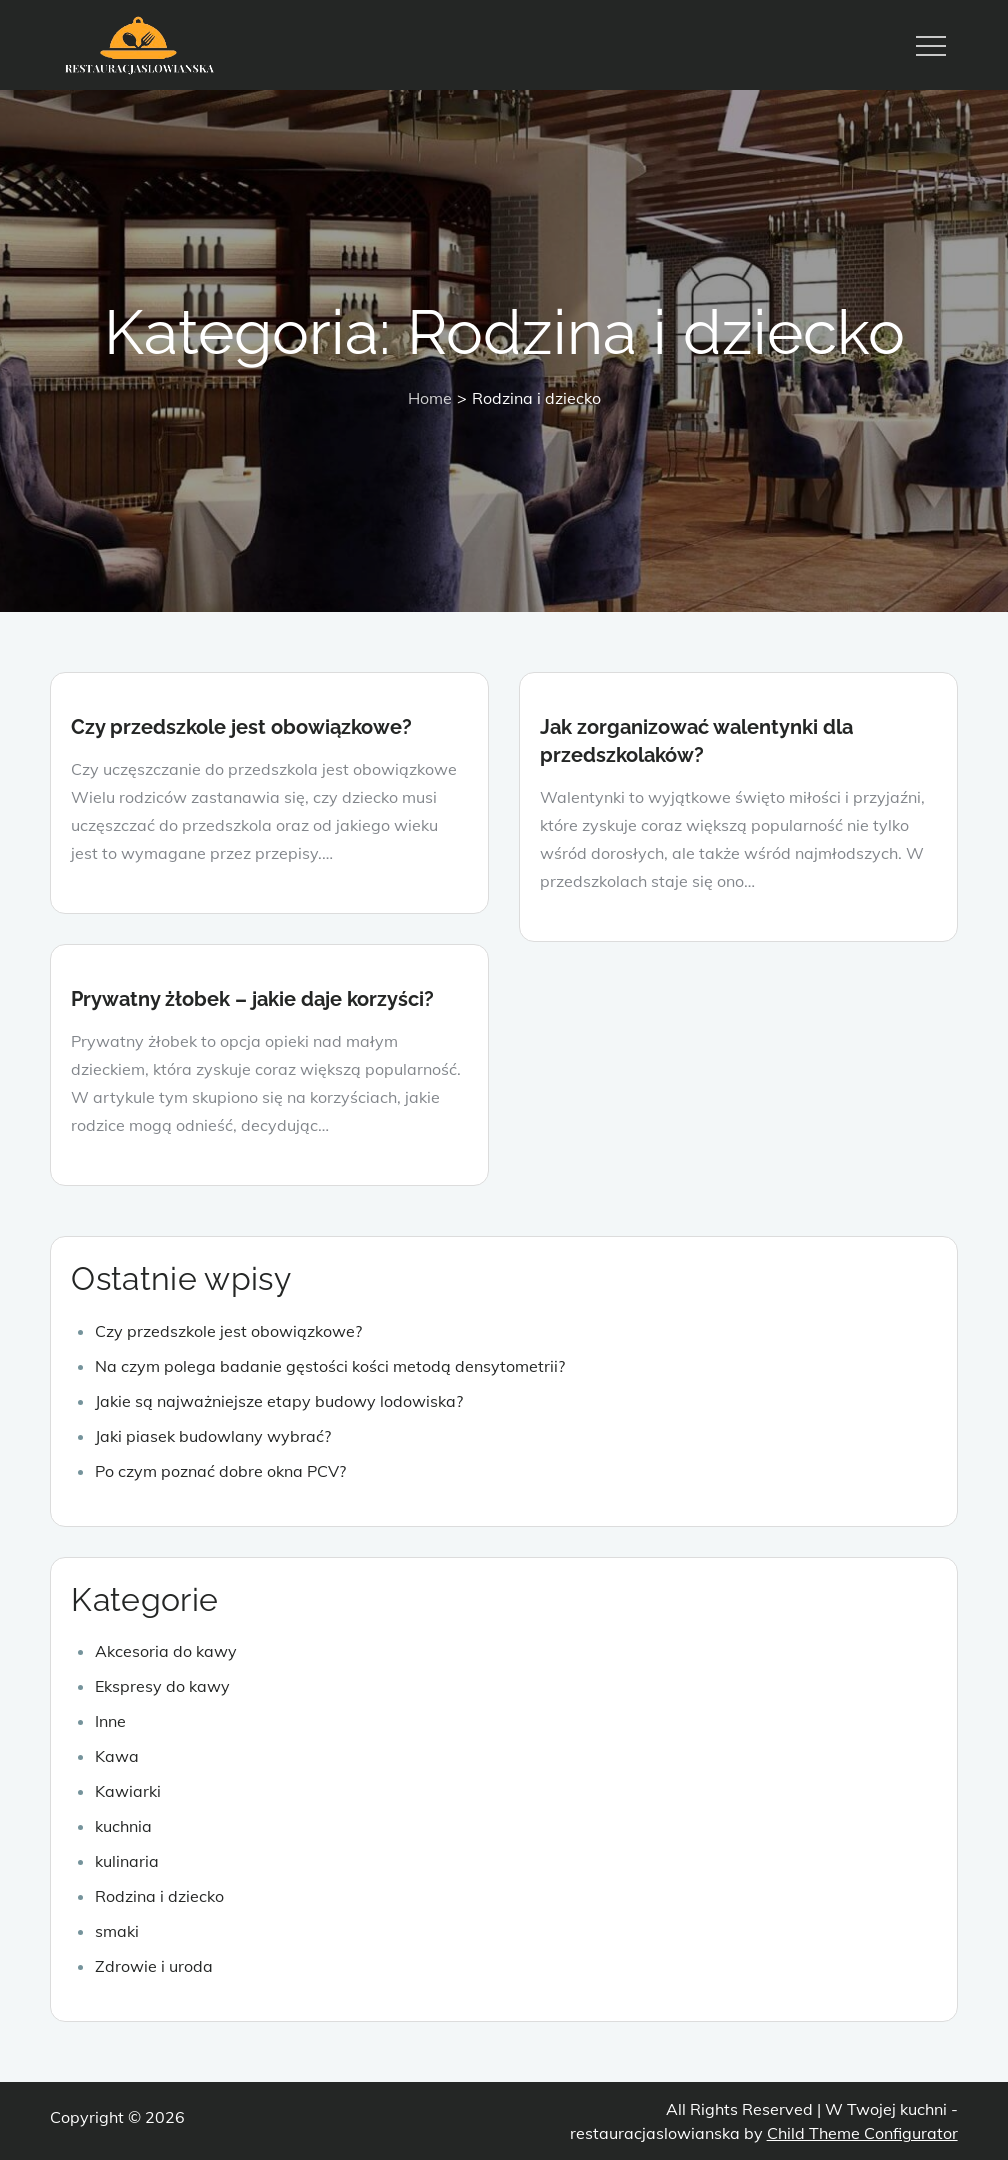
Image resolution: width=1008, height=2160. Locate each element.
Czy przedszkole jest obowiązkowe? (241, 727)
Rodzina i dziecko (159, 1896)
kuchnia (123, 1826)
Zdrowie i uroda (154, 1966)
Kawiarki (128, 1791)
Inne (110, 1721)
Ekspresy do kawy (162, 1686)
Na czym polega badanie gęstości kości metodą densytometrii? (330, 1366)
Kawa (117, 1756)
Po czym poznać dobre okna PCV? (220, 1471)
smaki (117, 1931)
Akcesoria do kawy (166, 1651)
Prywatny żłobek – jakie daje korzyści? (252, 999)
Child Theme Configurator (862, 2133)
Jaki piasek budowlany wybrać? (213, 1436)
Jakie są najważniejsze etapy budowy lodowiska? (279, 1401)
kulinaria (127, 1861)
